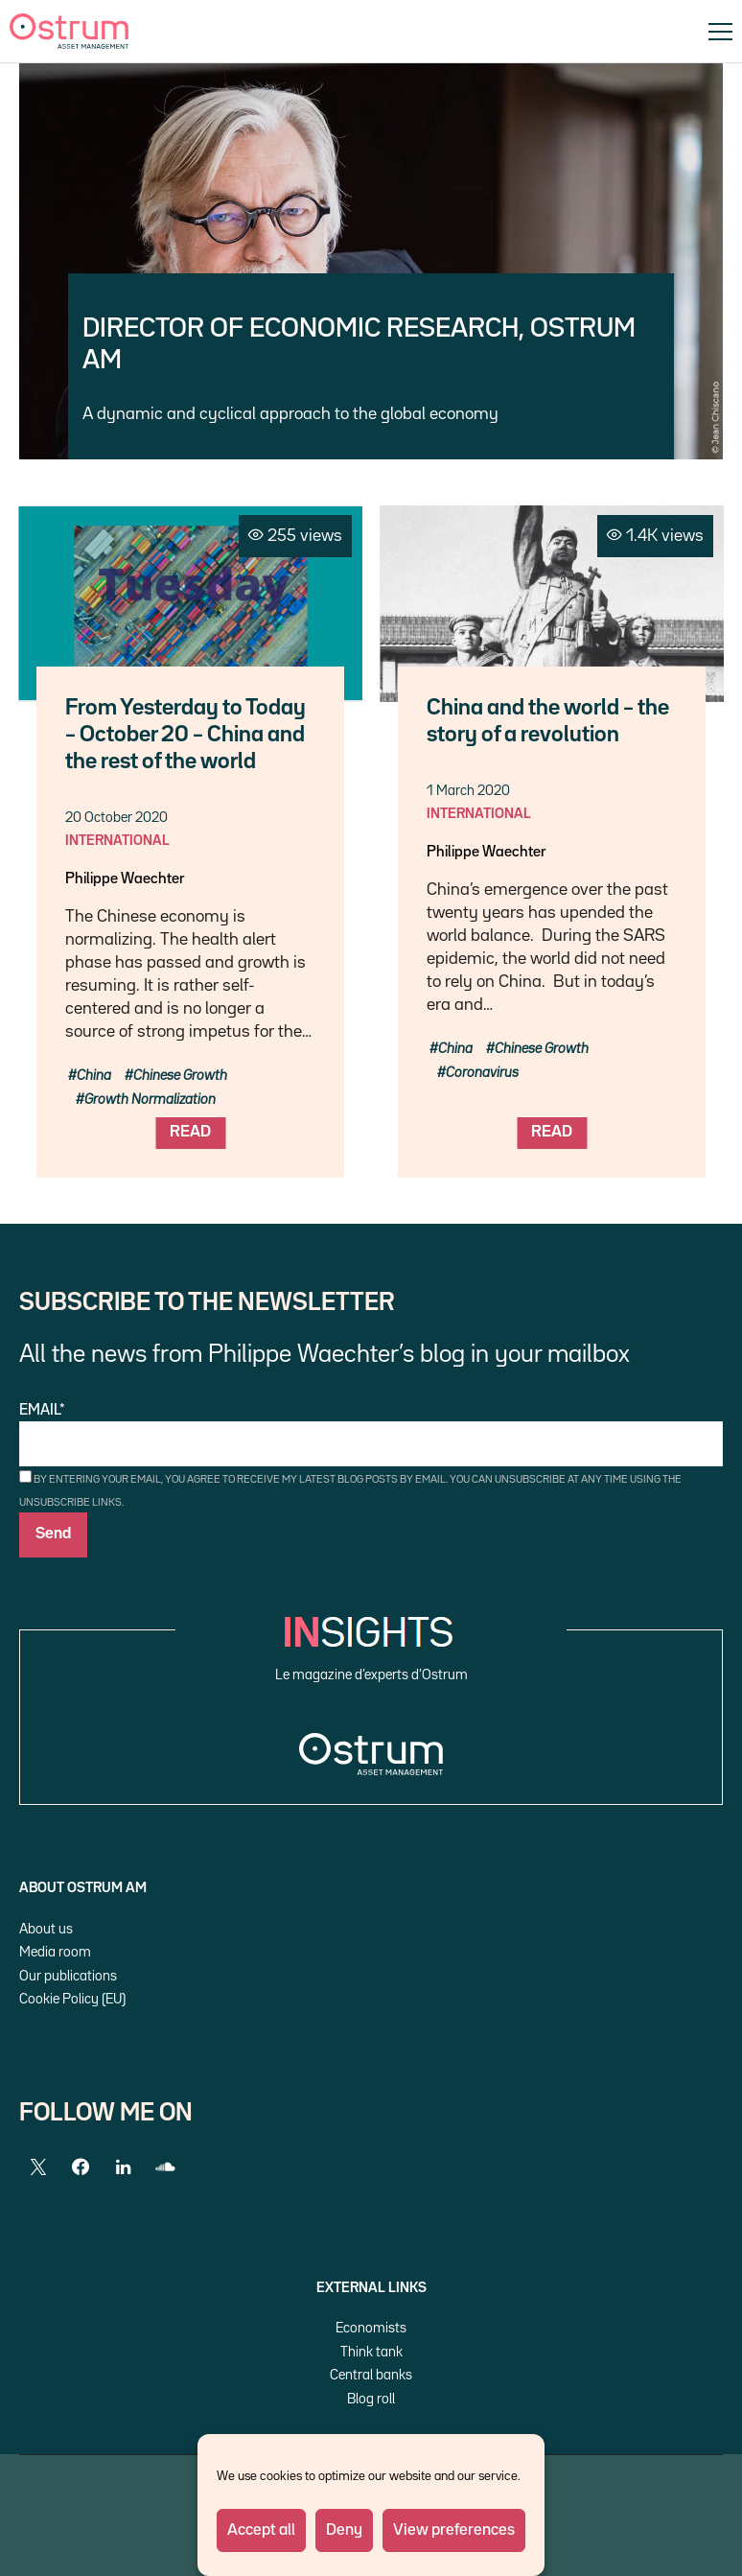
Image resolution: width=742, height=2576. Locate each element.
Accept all (261, 2530)
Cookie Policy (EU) (72, 1999)
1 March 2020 (468, 791)
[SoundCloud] (165, 2167)
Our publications (68, 1976)
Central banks (371, 2375)
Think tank (371, 2352)
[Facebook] (80, 2167)
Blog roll (371, 2399)
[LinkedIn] (122, 2167)
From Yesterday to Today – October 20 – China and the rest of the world (185, 735)
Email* (371, 1435)
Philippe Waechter (124, 879)
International (117, 840)
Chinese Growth (180, 1075)
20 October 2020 (116, 817)
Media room (55, 1952)
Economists (371, 2328)
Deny (344, 2530)
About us (46, 1929)
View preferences (454, 2530)
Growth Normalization (150, 1099)
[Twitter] (38, 2167)
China (94, 1075)
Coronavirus (482, 1072)
